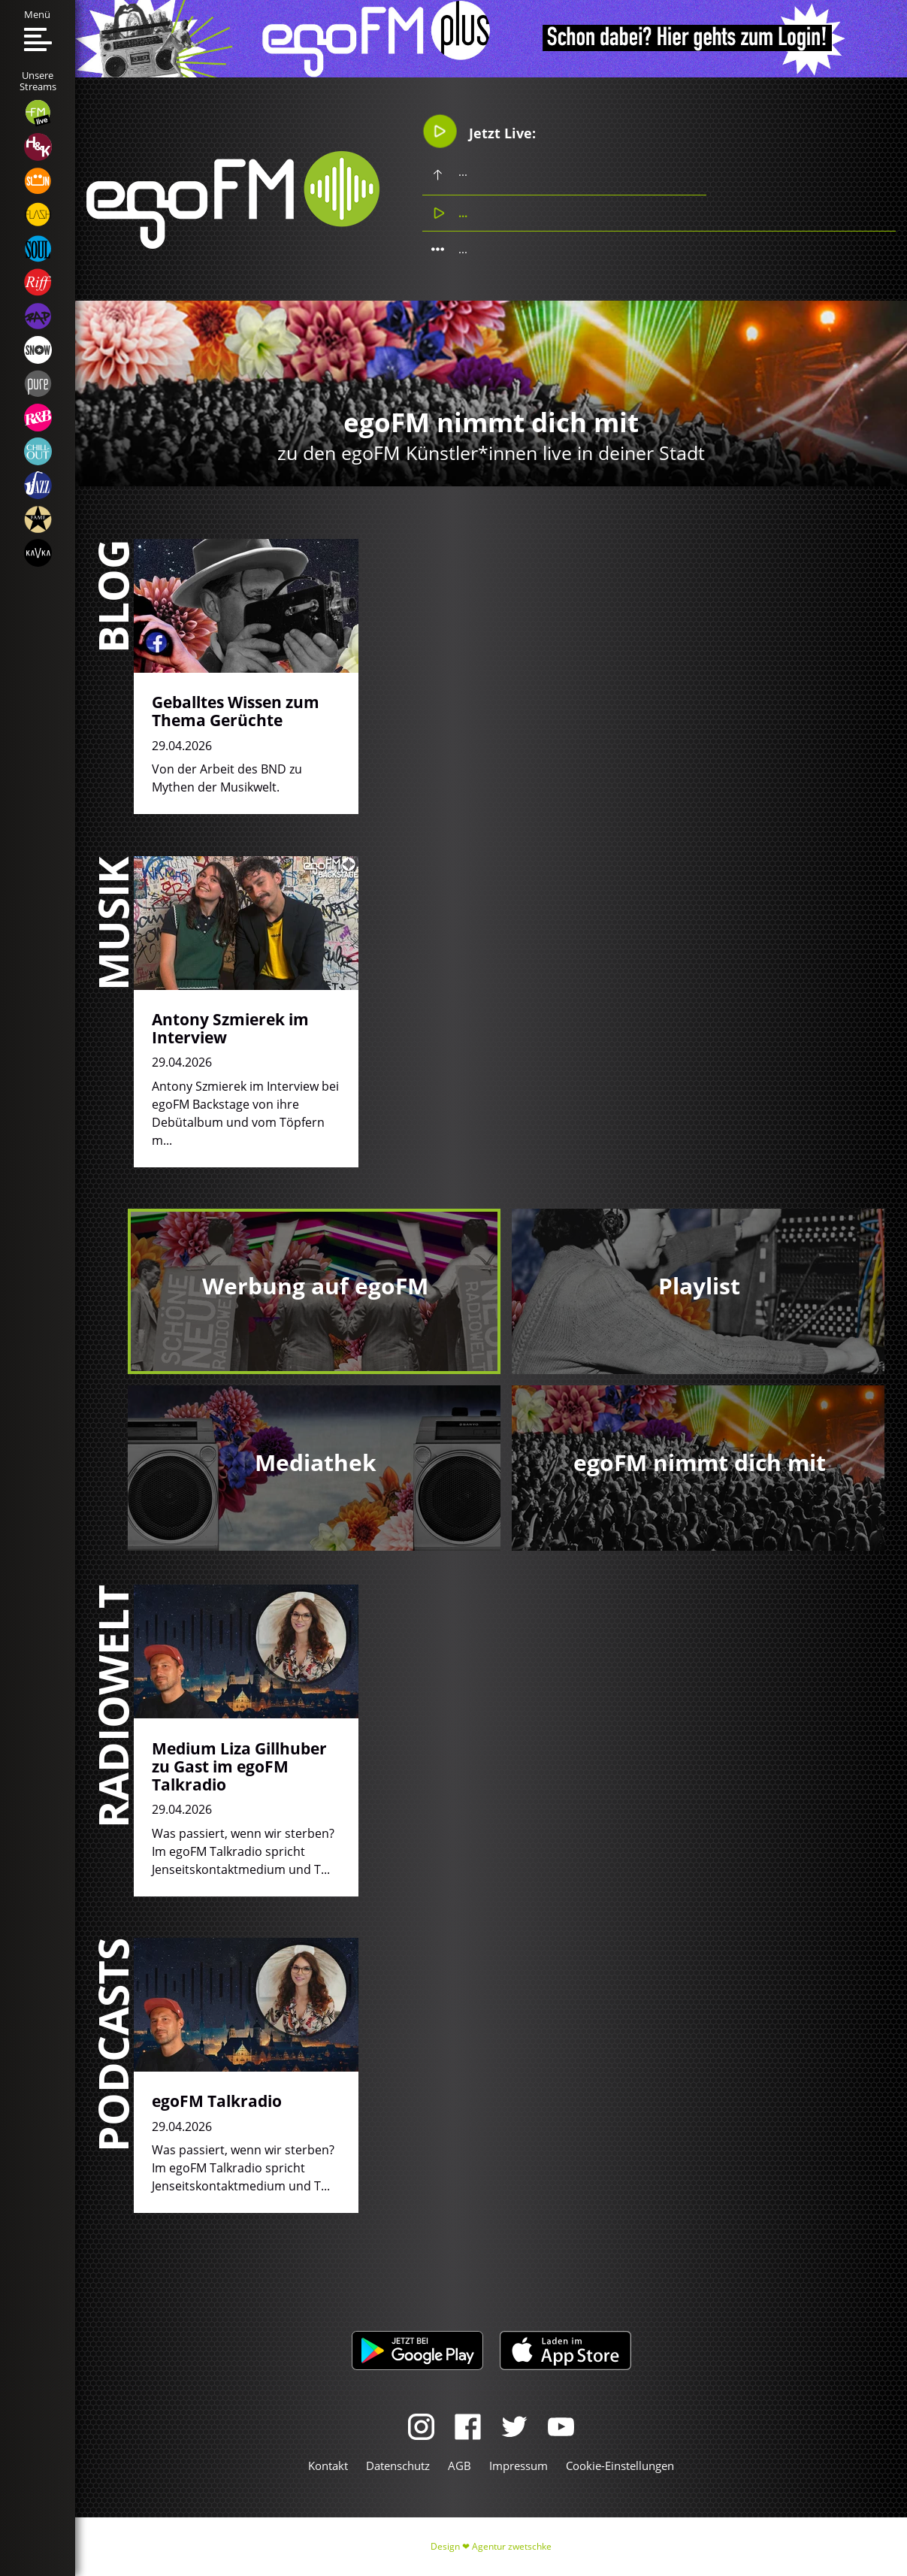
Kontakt (328, 2465)
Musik (112, 923)
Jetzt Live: (479, 131)
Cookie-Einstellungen (620, 2465)
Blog (112, 596)
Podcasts (112, 2045)
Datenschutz (398, 2465)
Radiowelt (112, 1706)
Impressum (518, 2465)
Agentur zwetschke (512, 2546)
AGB (459, 2465)
